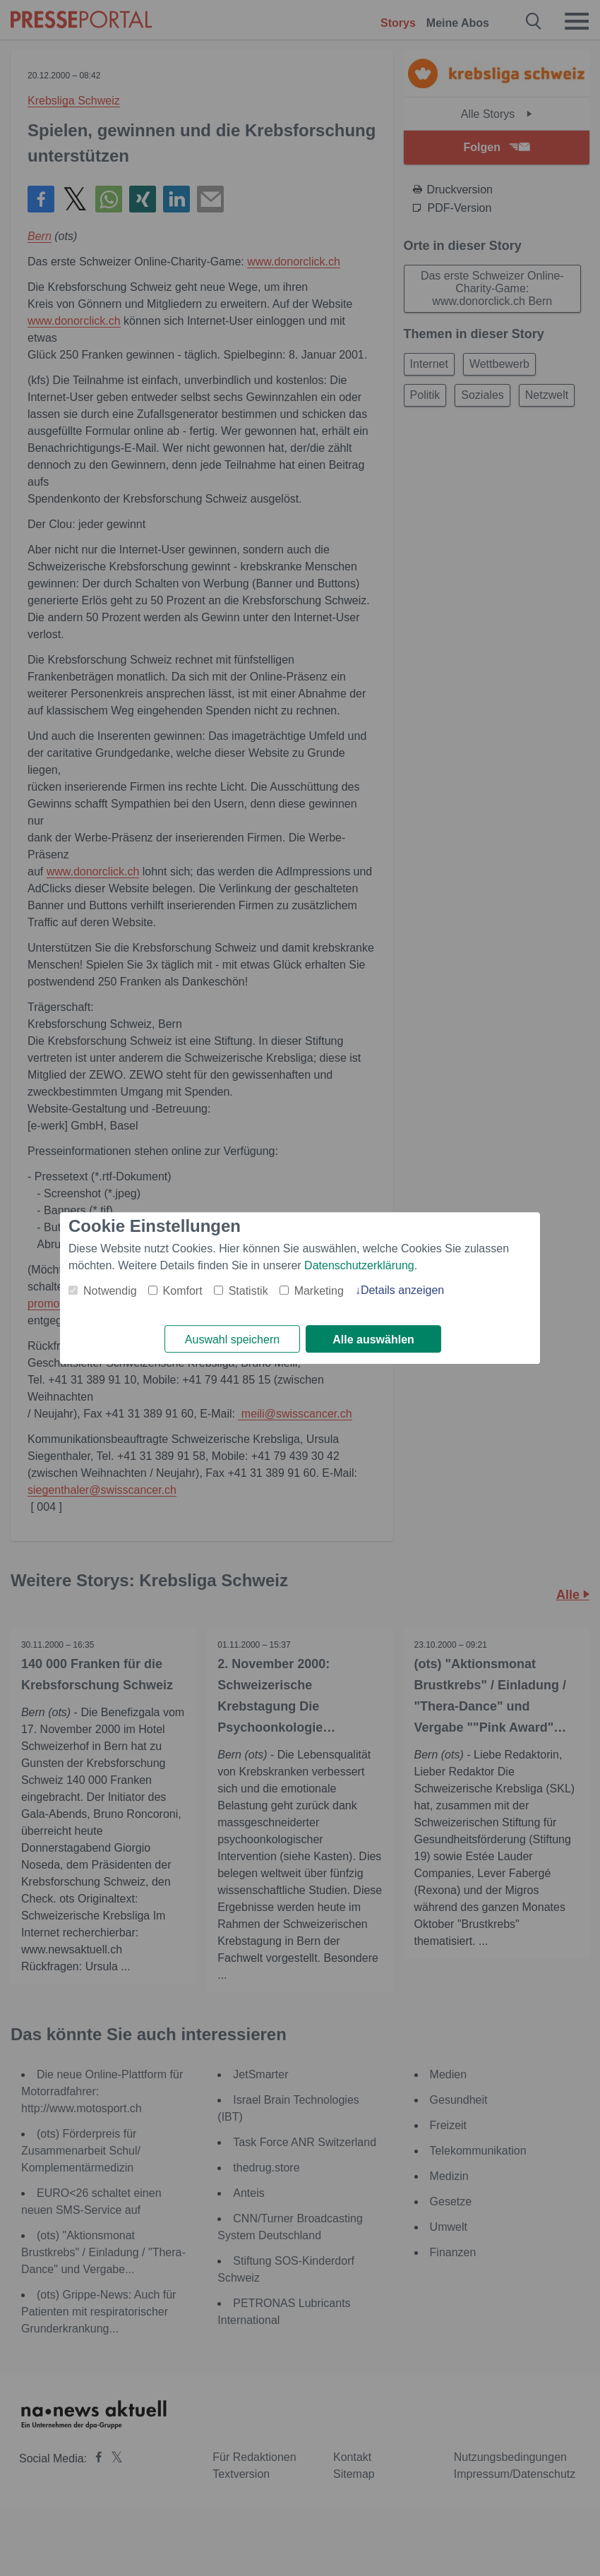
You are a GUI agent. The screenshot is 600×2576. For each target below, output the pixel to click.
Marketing (319, 1291)
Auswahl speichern (232, 1340)
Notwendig (110, 1291)
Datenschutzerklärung (359, 1265)
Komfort (183, 1291)
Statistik (248, 1291)
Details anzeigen (402, 1290)
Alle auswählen (373, 1340)
